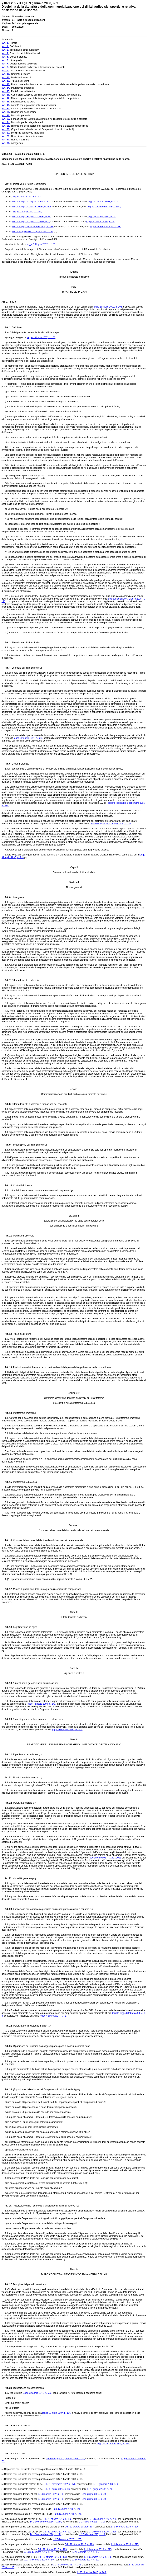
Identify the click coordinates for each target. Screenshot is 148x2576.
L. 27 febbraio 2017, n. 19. (92, 2521)
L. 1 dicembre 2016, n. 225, (103, 2519)
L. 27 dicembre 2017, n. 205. (67, 2539)
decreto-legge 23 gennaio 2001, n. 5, (31, 221)
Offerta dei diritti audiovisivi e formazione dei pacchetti (39, 1104)
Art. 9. (6, 1144)
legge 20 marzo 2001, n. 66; (100, 221)
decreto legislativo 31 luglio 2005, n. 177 (32, 231)
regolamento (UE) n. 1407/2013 (105, 1857)
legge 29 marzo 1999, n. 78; (101, 216)
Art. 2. (6, 327)
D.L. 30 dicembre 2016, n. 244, (46, 2521)
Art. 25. (7, 2046)
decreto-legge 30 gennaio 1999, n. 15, (31, 216)
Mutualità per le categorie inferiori (30, 2025)
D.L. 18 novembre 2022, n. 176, (60, 2484)
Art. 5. (6, 763)
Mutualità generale (22, 1802)
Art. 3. (6, 642)
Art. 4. (6, 667)
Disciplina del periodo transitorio (29, 2284)
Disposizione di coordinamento (28, 2388)
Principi (12, 301)
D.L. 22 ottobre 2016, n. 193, (57, 2519)
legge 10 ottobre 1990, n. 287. (67, 1729)
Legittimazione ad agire (24, 1627)
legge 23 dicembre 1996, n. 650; (104, 206)
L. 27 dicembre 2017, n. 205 (66, 2564)
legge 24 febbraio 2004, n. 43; (105, 226)
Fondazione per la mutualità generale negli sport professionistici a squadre (51, 1909)
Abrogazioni (18, 2453)
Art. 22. (7, 1802)
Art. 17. (7, 1589)
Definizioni (16, 327)
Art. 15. (7, 1482)
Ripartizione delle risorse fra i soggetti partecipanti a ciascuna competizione (51, 2046)
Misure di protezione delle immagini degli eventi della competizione (46, 1589)
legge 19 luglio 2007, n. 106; (41, 244)
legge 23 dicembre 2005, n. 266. (113, 2443)
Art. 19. (7, 1683)
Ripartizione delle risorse (25, 1754)
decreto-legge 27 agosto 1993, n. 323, (31, 201)
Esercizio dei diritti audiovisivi (26, 667)
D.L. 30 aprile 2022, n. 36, (57, 2489)
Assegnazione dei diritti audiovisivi (29, 1144)
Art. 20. (7, 1719)
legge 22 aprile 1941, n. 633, (28, 738)
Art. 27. (7, 2284)
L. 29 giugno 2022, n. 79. (100, 2489)
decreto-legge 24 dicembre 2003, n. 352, (33, 226)
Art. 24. (7, 2025)
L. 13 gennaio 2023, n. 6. (106, 2484)
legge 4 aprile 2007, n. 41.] (53, 2015)
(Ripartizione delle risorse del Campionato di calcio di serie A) (44, 2089)
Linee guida (17, 897)
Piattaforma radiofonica (24, 1482)
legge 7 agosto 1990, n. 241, (41, 1703)
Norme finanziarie (21, 2425)
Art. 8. (6, 1104)
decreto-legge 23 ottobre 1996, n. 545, (31, 206)
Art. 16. (7, 1540)
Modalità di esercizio (23, 1235)
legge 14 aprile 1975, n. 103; (27, 196)
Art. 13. (7, 1367)
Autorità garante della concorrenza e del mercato (37, 1719)
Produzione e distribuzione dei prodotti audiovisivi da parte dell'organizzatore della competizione (61, 1367)
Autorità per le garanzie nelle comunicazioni (35, 1683)
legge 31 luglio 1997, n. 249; (27, 211)
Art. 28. (7, 2388)
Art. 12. (7, 1334)
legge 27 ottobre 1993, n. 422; (102, 201)
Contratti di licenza (22, 1185)
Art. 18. (7, 1627)
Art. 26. (7, 2089)
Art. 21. (7, 1754)
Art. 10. (7, 1185)
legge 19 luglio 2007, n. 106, (108, 306)
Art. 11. (7, 1235)
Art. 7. (6, 980)
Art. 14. (7, 1413)
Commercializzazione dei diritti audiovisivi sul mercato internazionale (47, 1540)
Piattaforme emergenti (24, 1413)
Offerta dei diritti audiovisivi (25, 980)
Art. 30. (7, 2453)
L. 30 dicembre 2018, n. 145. (66, 2509)
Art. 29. (7, 2425)
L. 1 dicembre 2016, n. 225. (125, 2526)
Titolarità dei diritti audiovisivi (26, 642)
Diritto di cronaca (20, 763)
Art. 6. (6, 897)
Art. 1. (5, 301)
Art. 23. (7, 1909)
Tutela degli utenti (21, 1334)
